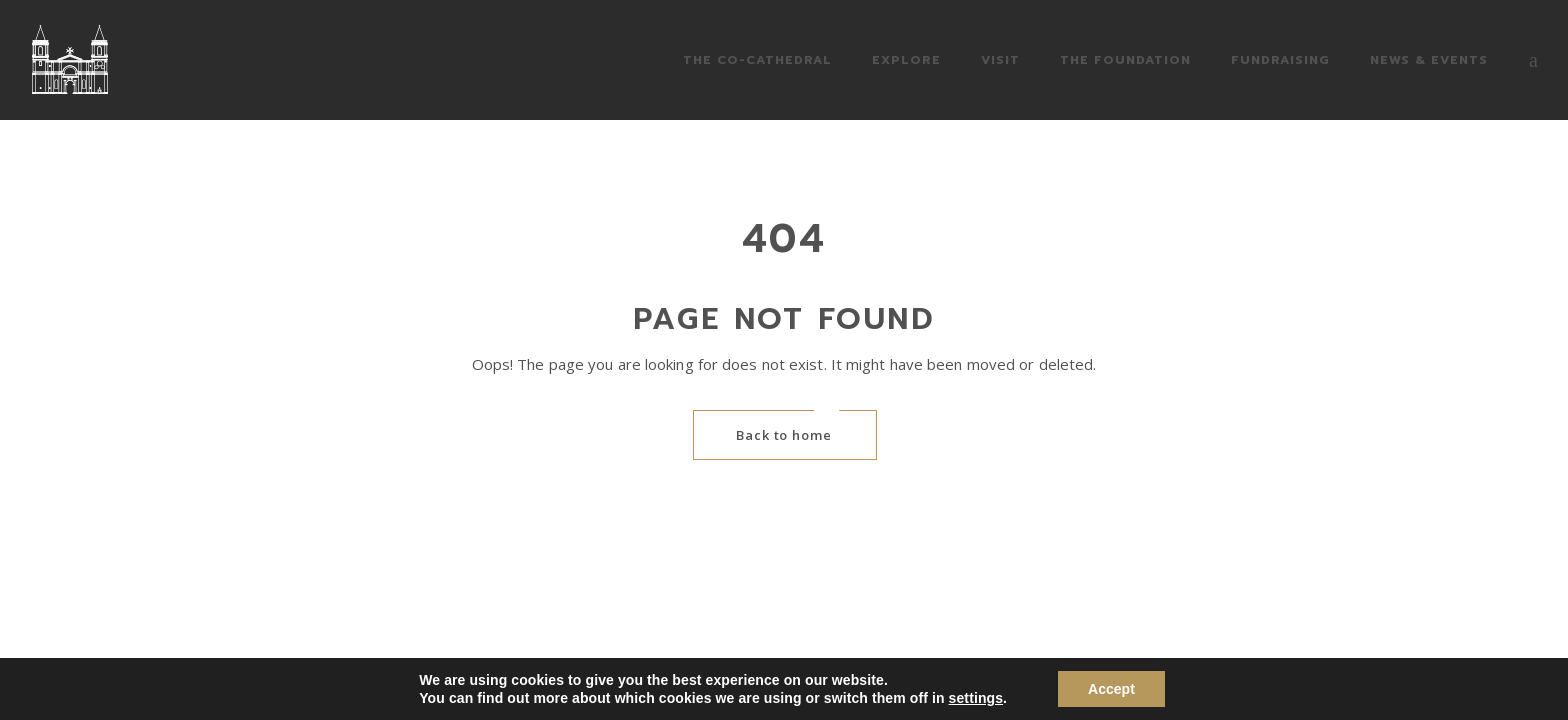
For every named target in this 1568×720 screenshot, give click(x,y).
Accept (1111, 689)
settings (976, 698)
